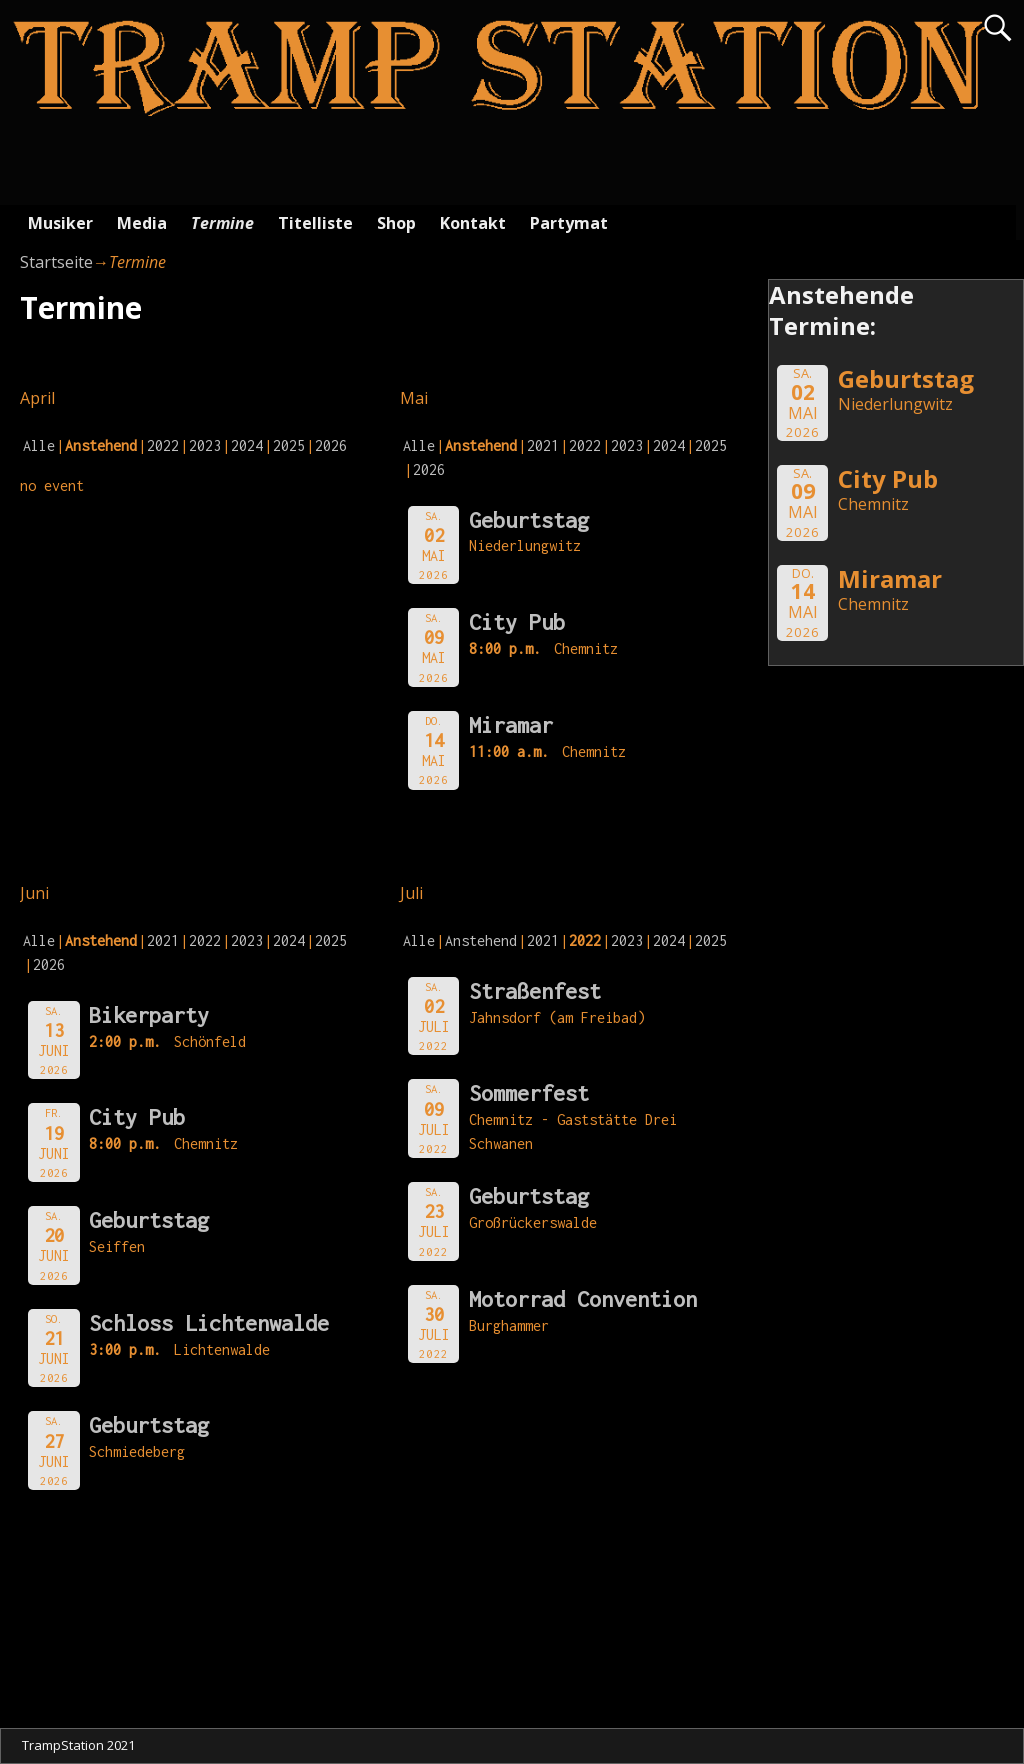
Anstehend (481, 940)
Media (142, 223)
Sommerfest (529, 1093)
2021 (543, 445)
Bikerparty (149, 1015)
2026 (331, 445)
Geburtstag (529, 520)
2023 (205, 445)
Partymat (569, 223)
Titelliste (315, 223)
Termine (222, 223)
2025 (289, 445)
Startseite (56, 262)
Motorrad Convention (583, 1299)
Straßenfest (535, 991)
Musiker (60, 223)
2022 (163, 445)
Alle (39, 445)
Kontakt (473, 223)
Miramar (511, 725)
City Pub (517, 622)
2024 (247, 445)
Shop (396, 223)
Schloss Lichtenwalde (209, 1323)
